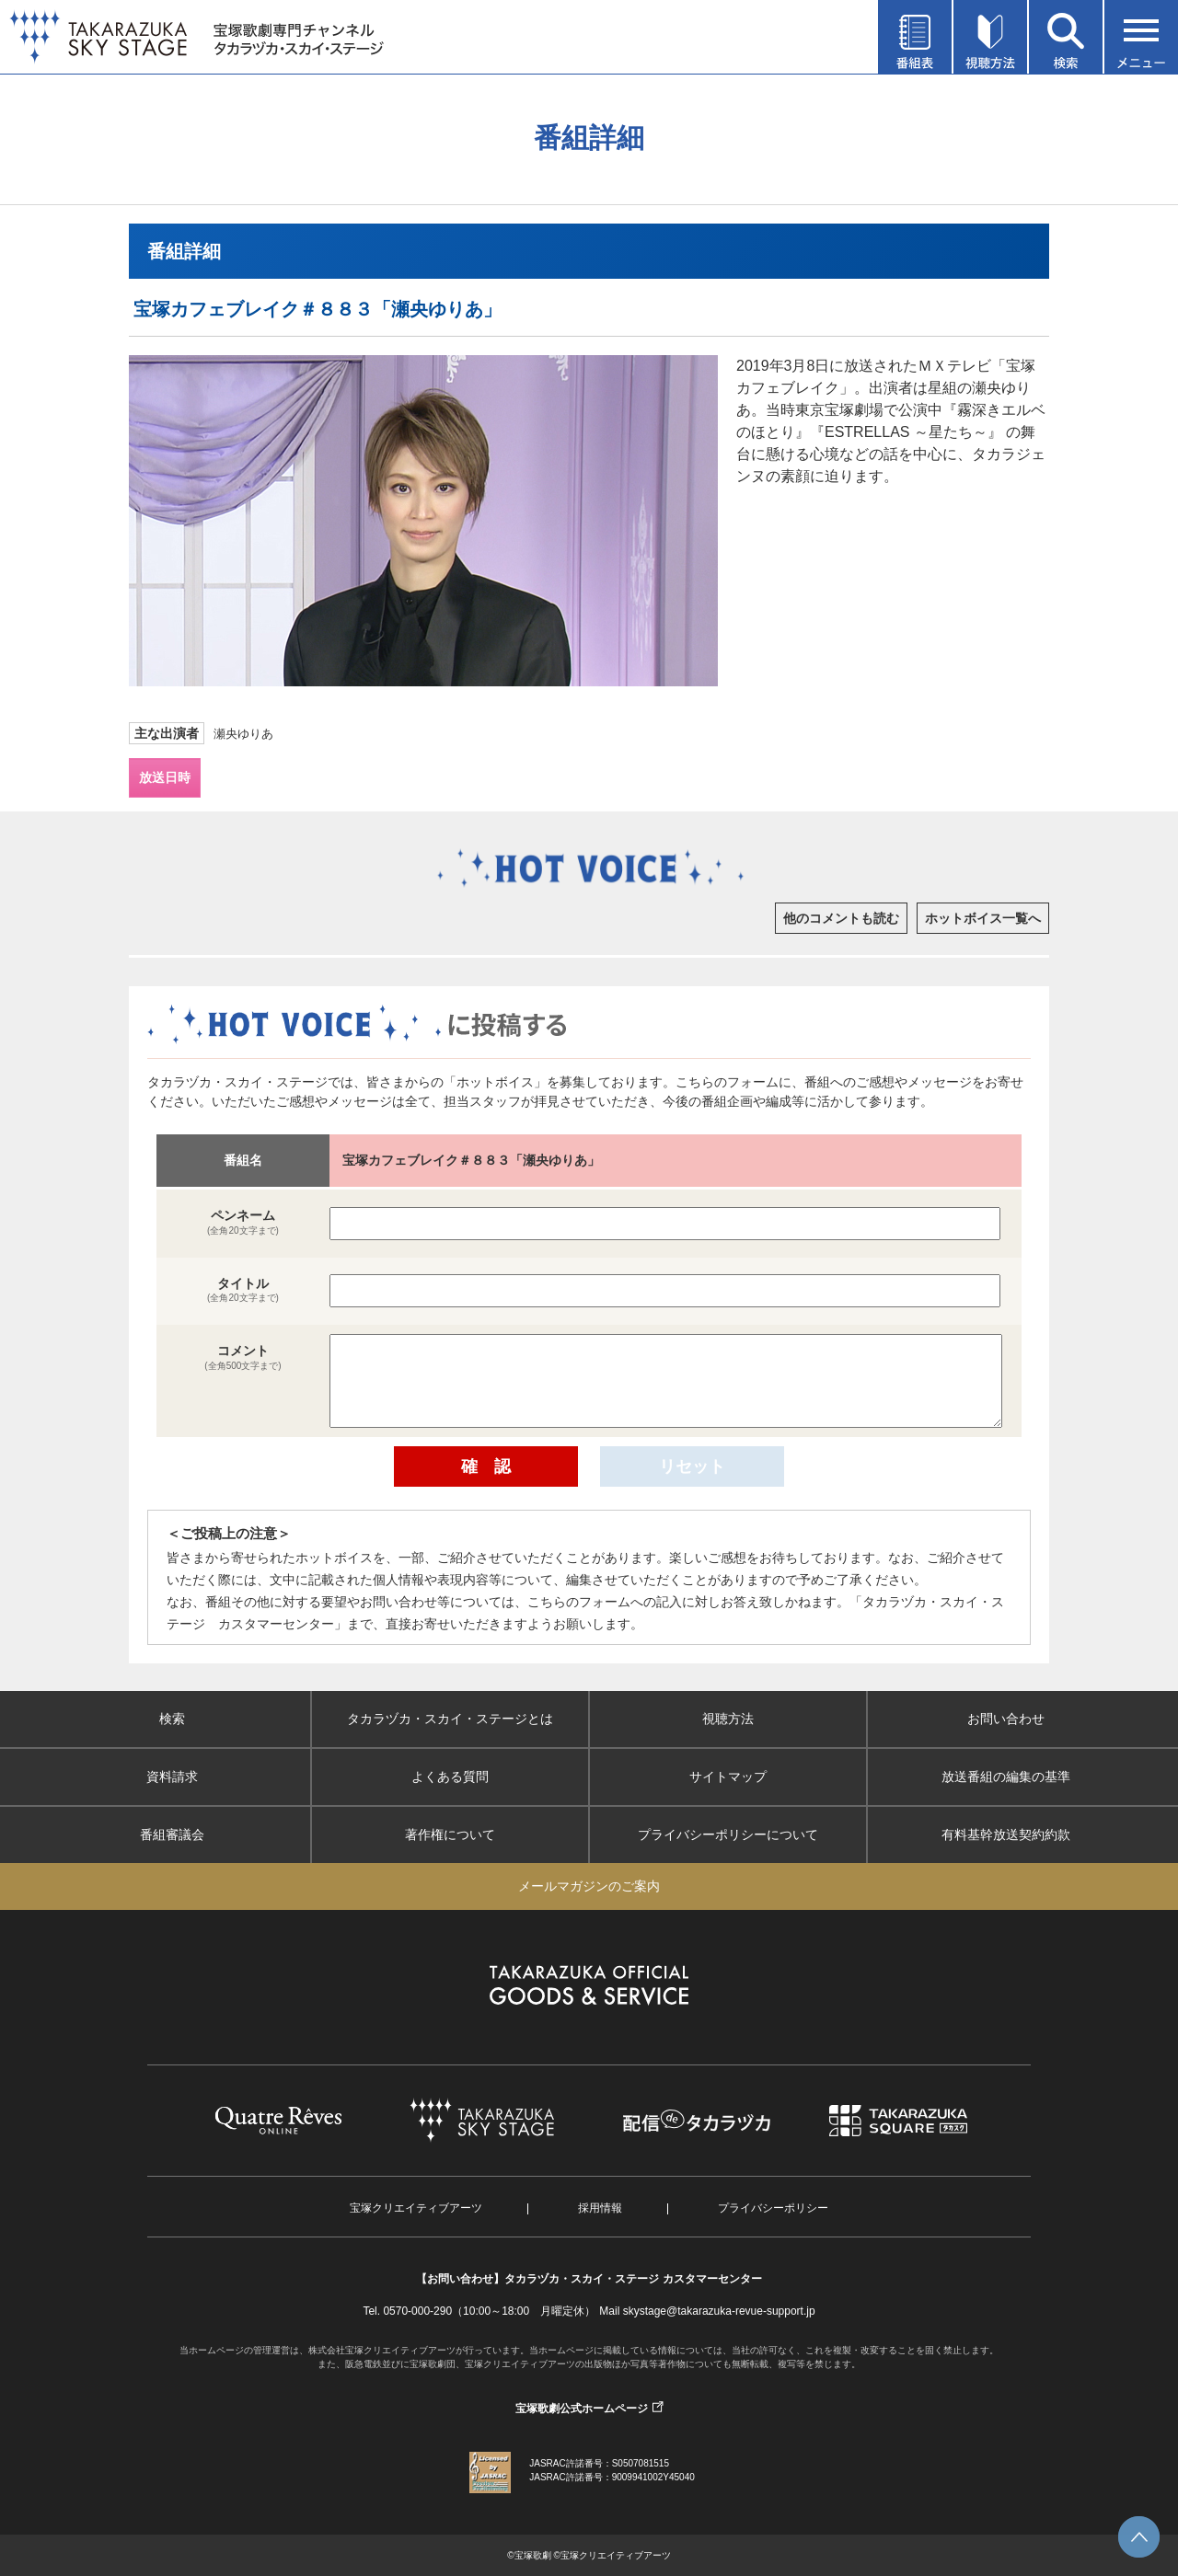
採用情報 (600, 2208)
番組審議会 (172, 1834)
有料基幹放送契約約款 (1005, 1834)
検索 (172, 1718)
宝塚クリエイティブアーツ (416, 2208)
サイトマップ (728, 1776)
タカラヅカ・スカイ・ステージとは (450, 1718)
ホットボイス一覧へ (983, 918)
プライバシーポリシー (773, 2208)
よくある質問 (450, 1776)
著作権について (450, 1834)
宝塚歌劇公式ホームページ (581, 2408)
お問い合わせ (1006, 1718)
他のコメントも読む (841, 918)
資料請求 (172, 1776)
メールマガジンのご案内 (589, 1886)
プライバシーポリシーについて (728, 1834)
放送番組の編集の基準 (1005, 1776)
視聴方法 (728, 1718)
